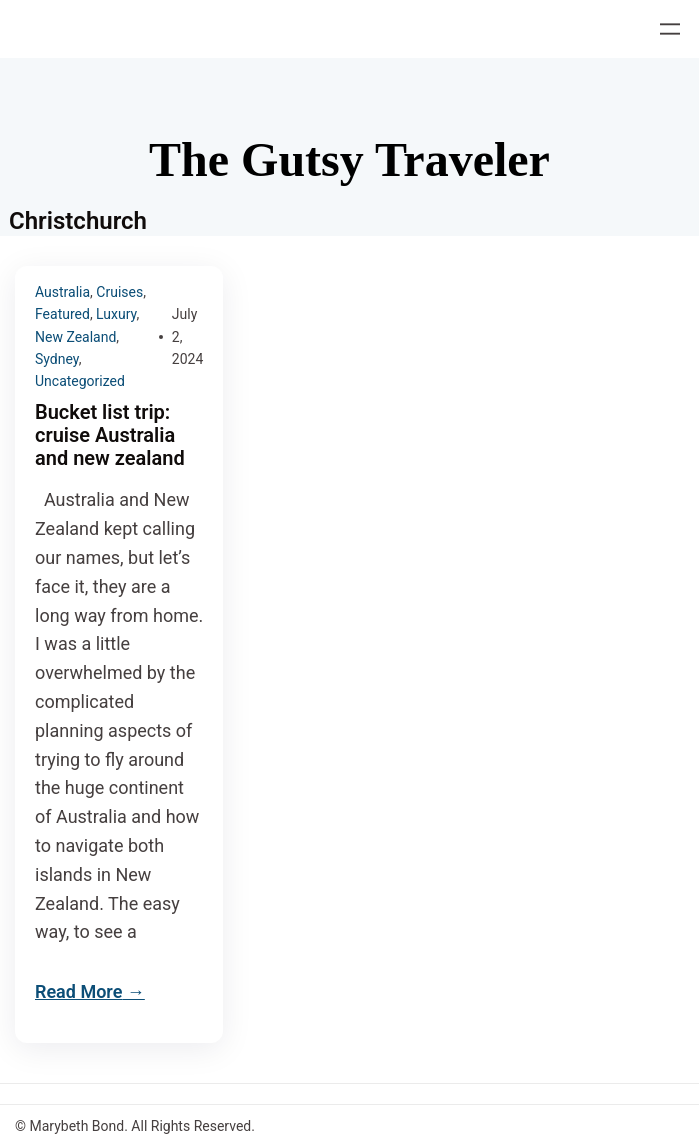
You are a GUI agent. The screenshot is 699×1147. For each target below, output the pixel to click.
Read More (78, 991)
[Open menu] (670, 29)
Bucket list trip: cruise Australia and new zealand (110, 435)
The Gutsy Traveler (349, 159)
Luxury (116, 314)
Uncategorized (80, 381)
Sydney (57, 359)
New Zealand (75, 337)
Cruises (119, 292)
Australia (62, 292)
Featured (62, 314)
